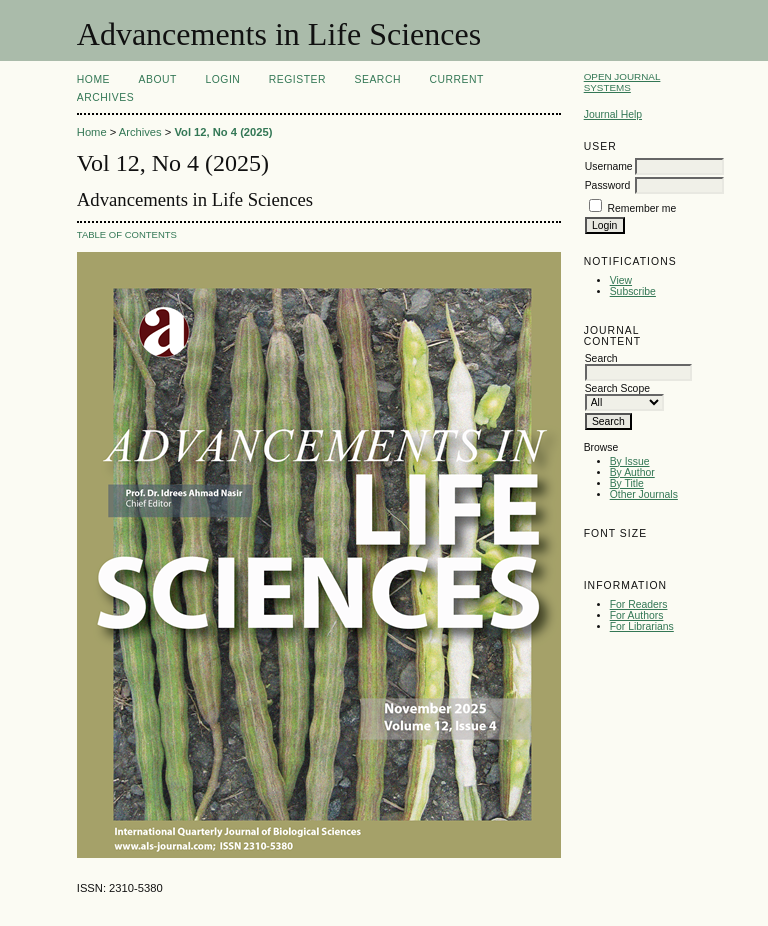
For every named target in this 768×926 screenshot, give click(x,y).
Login (222, 79)
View (621, 280)
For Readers (639, 604)
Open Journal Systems (622, 82)
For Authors (637, 615)
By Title (627, 483)
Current (456, 79)
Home (93, 79)
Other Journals (644, 494)
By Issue (630, 461)
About (158, 79)
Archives (105, 97)
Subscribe (633, 291)
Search (378, 79)
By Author (632, 472)
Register (297, 79)
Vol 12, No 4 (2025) (223, 132)
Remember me (642, 208)
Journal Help (613, 114)
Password (608, 185)
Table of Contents (127, 234)
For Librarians (642, 626)
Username (609, 166)
